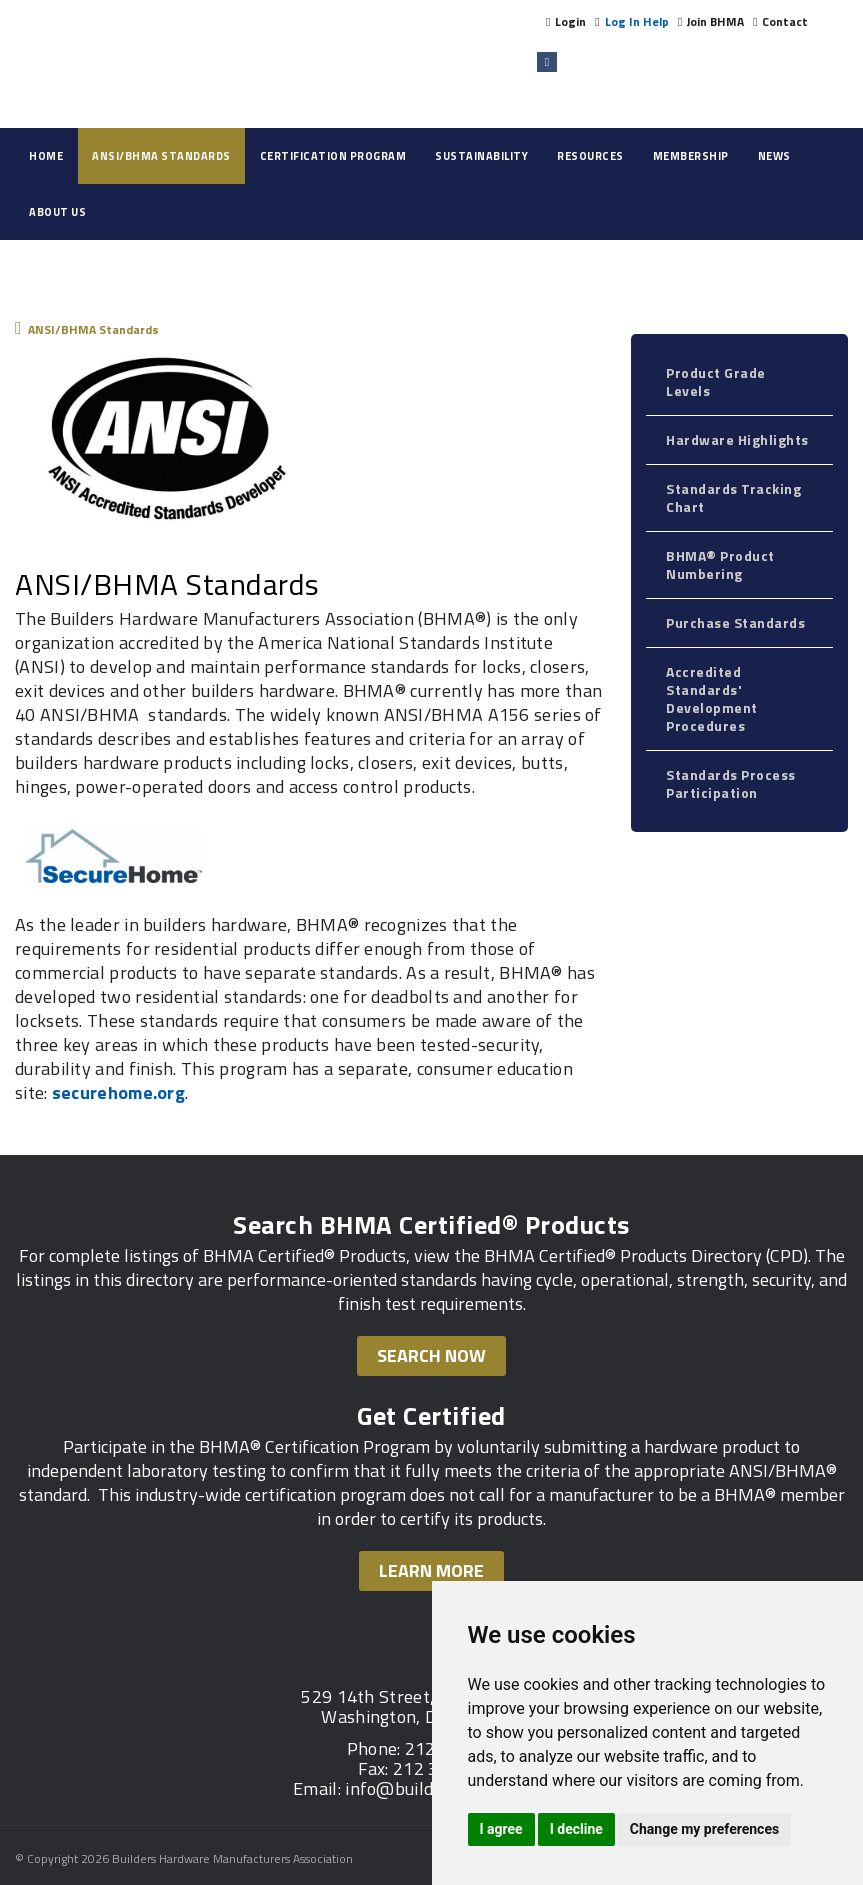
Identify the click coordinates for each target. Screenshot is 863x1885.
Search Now (431, 1355)
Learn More (431, 1570)
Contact (785, 21)
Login (570, 21)
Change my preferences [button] (704, 1829)
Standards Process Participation (731, 783)
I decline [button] (576, 1829)
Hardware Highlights (737, 439)
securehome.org (118, 1092)
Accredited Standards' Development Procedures (712, 698)
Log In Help (637, 21)
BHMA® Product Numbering (720, 564)
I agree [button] (501, 1829)
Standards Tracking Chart (733, 497)
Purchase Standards (735, 622)
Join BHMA (715, 21)
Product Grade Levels (716, 381)
